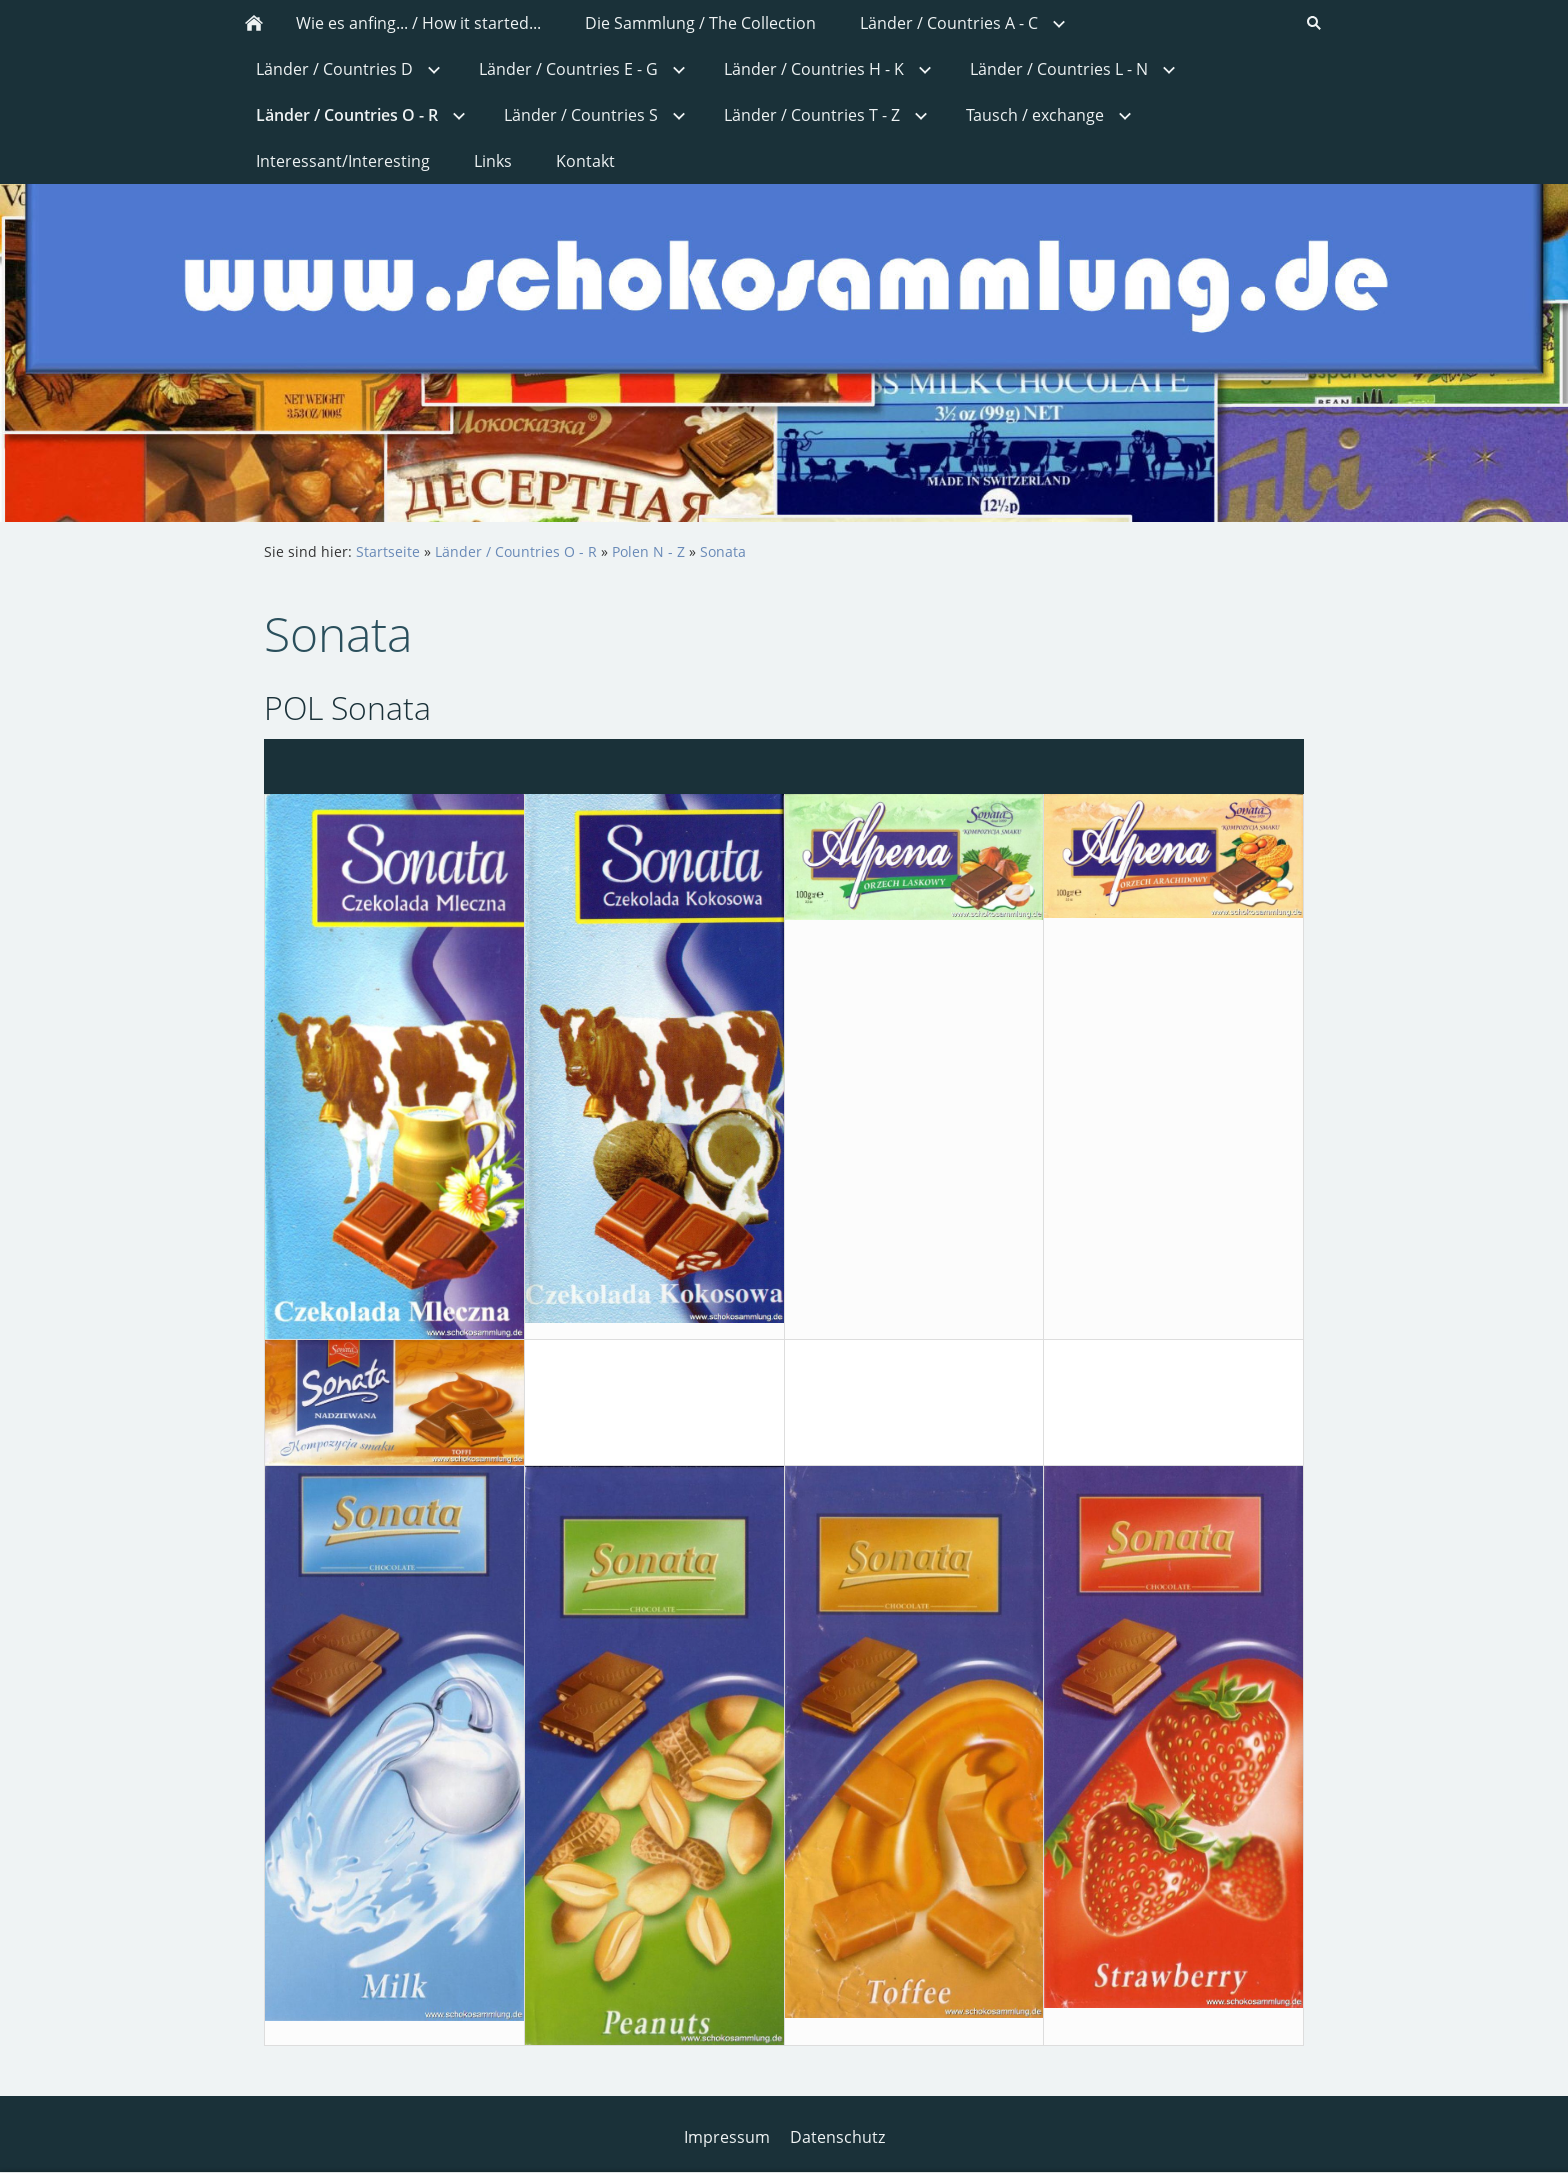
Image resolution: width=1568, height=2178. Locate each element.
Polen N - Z (648, 551)
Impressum (727, 2137)
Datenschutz (837, 2137)
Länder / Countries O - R (516, 551)
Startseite (388, 551)
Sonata (723, 551)
